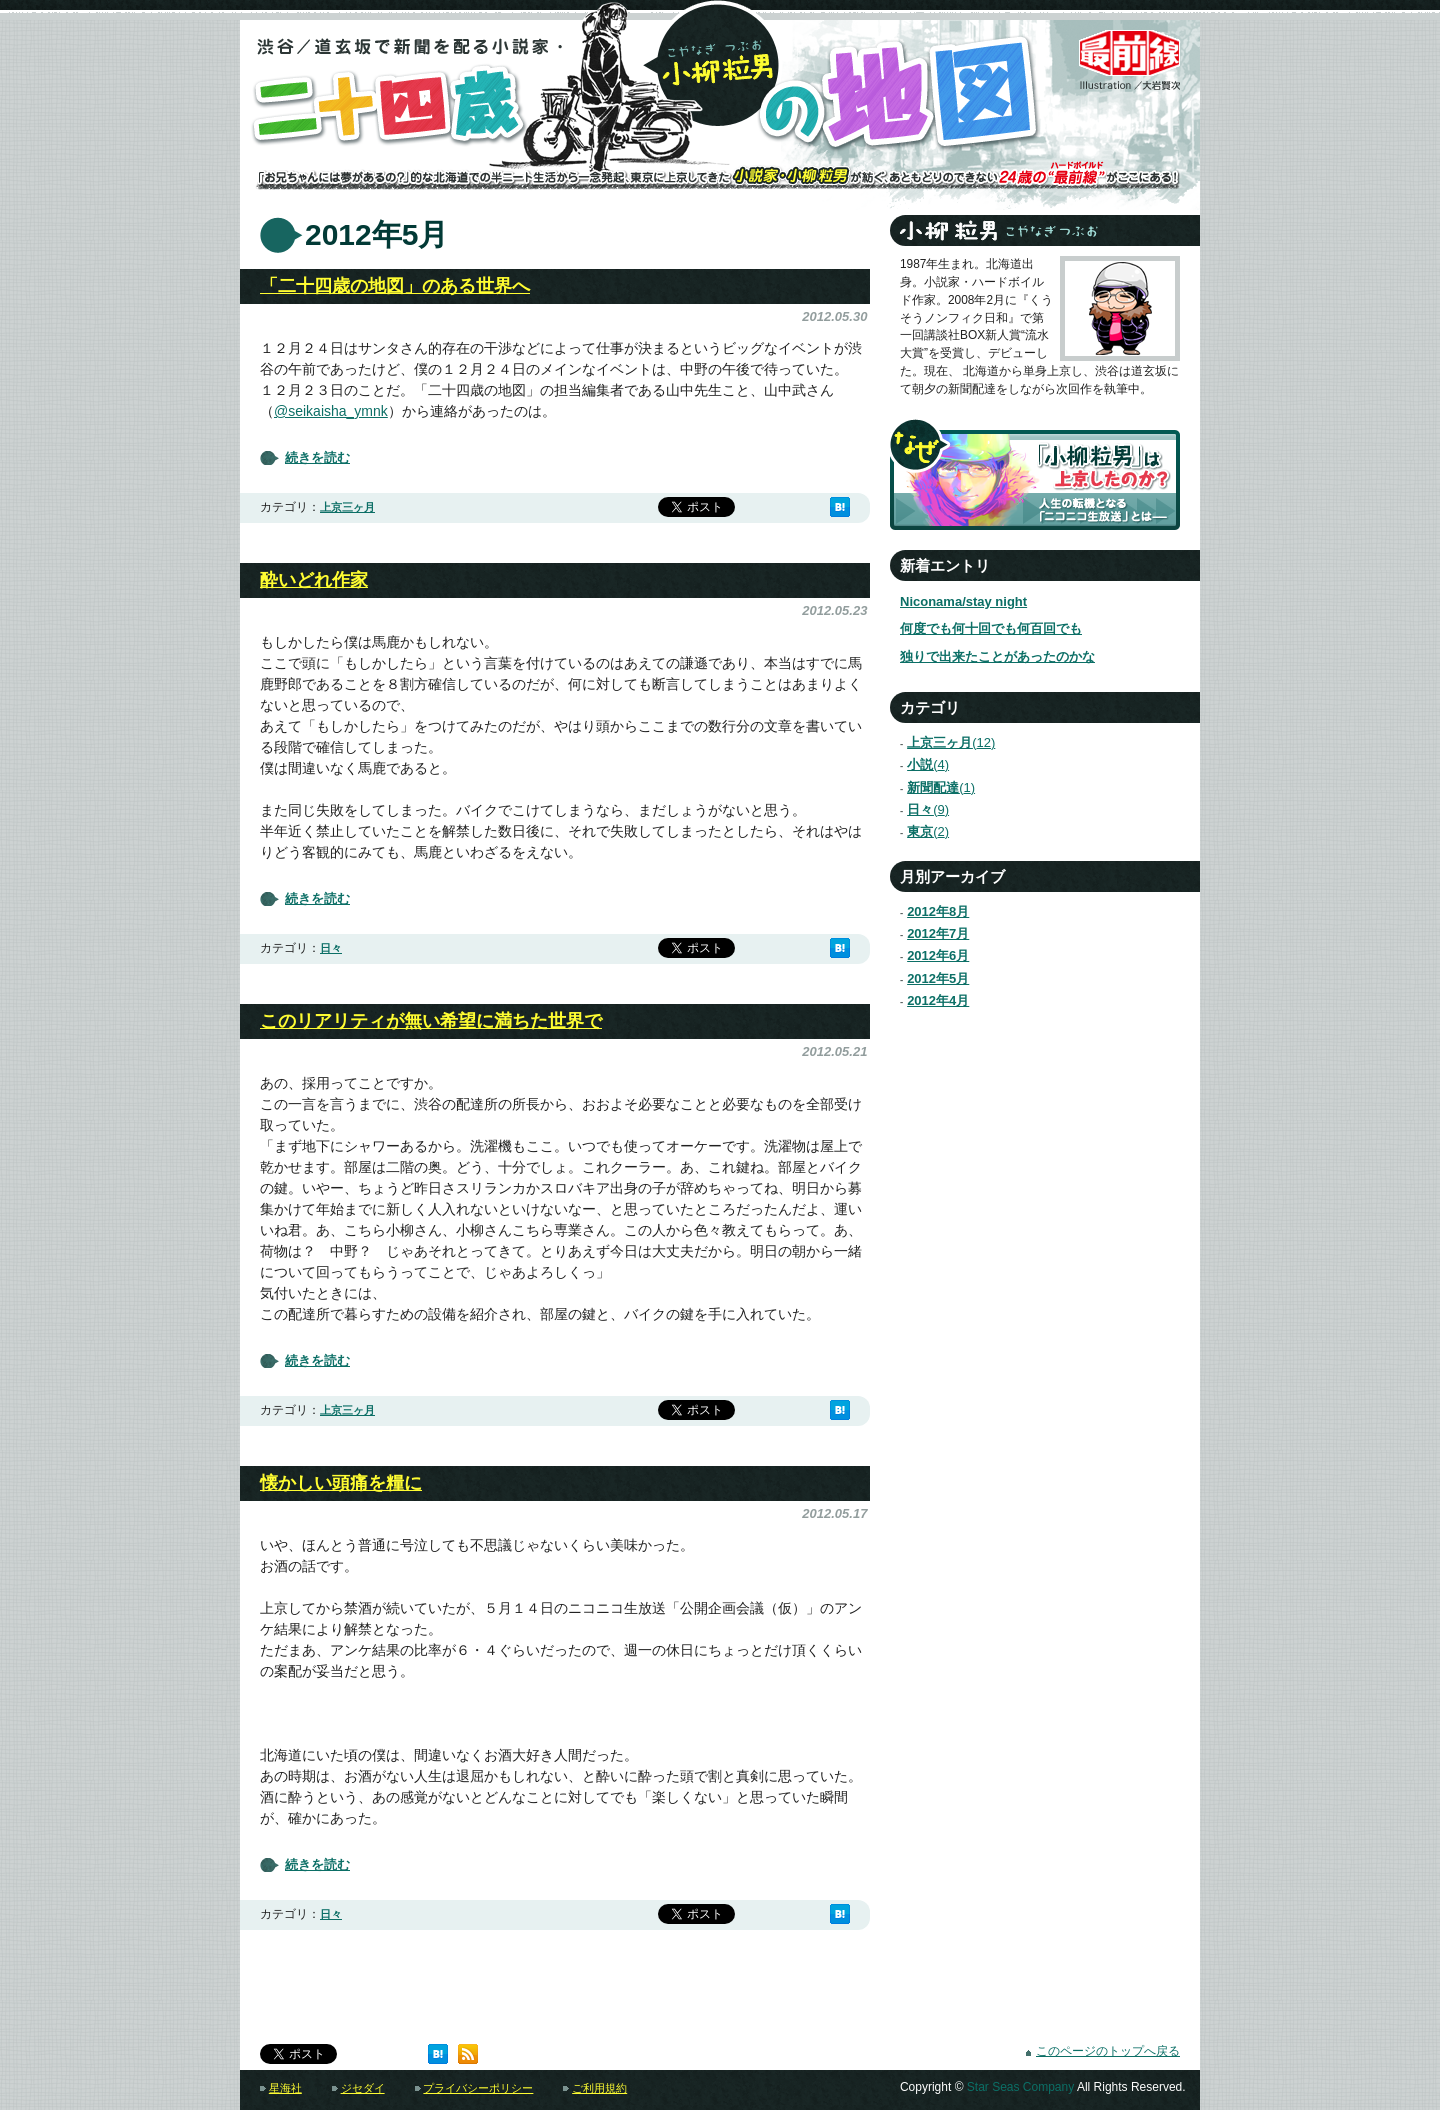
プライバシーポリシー (478, 2088)
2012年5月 (938, 978)
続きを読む (317, 458)
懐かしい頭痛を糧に (341, 1483)
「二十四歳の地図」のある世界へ (395, 286)
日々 (331, 948)
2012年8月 (938, 911)
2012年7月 (938, 933)
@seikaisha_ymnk (331, 411)
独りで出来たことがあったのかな (997, 656)
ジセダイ (363, 2088)
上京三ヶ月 (347, 507)
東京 (919, 831)
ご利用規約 (599, 2088)
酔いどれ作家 (314, 580)
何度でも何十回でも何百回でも (991, 628)
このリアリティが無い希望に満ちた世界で (431, 1021)
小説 (919, 764)
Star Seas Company (1020, 2087)
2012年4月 (938, 1000)
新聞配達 (932, 787)
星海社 (285, 2088)
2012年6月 (938, 955)
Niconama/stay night (963, 601)
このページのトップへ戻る (1108, 2051)
